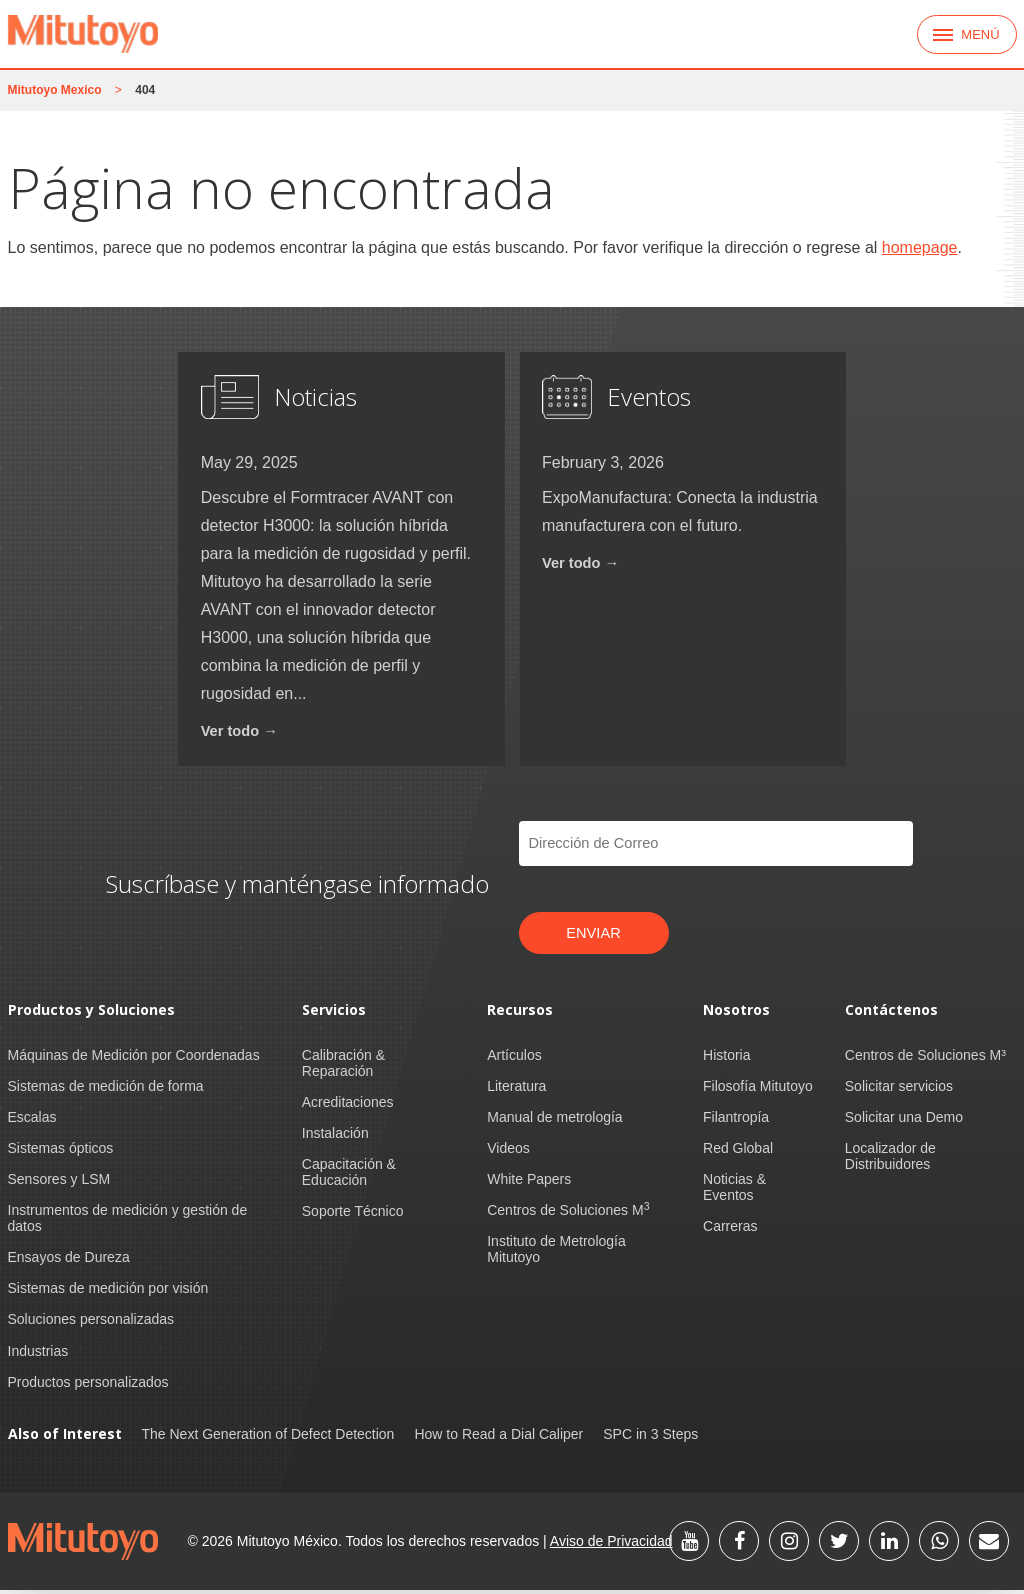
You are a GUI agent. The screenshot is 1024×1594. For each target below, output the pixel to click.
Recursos (520, 1013)
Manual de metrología (554, 1120)
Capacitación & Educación (349, 1176)
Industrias (38, 1354)
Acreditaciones (348, 1105)
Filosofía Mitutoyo (758, 1089)
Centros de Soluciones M (568, 1214)
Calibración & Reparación (343, 1066)
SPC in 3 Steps (650, 1437)
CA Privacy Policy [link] (643, 1564)
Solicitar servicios (899, 1089)
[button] (1006, 1550)
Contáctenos (891, 1013)
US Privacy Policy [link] (512, 1564)
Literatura (516, 1089)
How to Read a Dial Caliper (498, 1437)
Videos (508, 1152)
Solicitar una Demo (904, 1120)
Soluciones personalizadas (91, 1323)
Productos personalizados (88, 1385)
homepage (920, 247)
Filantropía (736, 1120)
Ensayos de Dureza (69, 1261)
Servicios (334, 1013)
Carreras (730, 1230)
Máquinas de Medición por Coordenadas (134, 1058)
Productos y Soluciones (91, 1013)
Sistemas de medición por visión (108, 1292)
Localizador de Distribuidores (890, 1160)
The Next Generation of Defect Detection (268, 1437)
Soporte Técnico (353, 1215)
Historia (726, 1058)
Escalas (32, 1120)
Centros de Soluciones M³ (925, 1058)
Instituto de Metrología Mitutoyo (556, 1253)
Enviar (594, 934)
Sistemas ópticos (61, 1152)
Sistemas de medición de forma (106, 1089)
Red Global (738, 1152)
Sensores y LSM (59, 1183)
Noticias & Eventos (734, 1191)
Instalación (335, 1137)
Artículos (514, 1058)
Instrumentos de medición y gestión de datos (128, 1222)
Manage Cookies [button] (893, 1564)
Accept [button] (759, 1564)
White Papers (529, 1183)
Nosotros (736, 1013)
